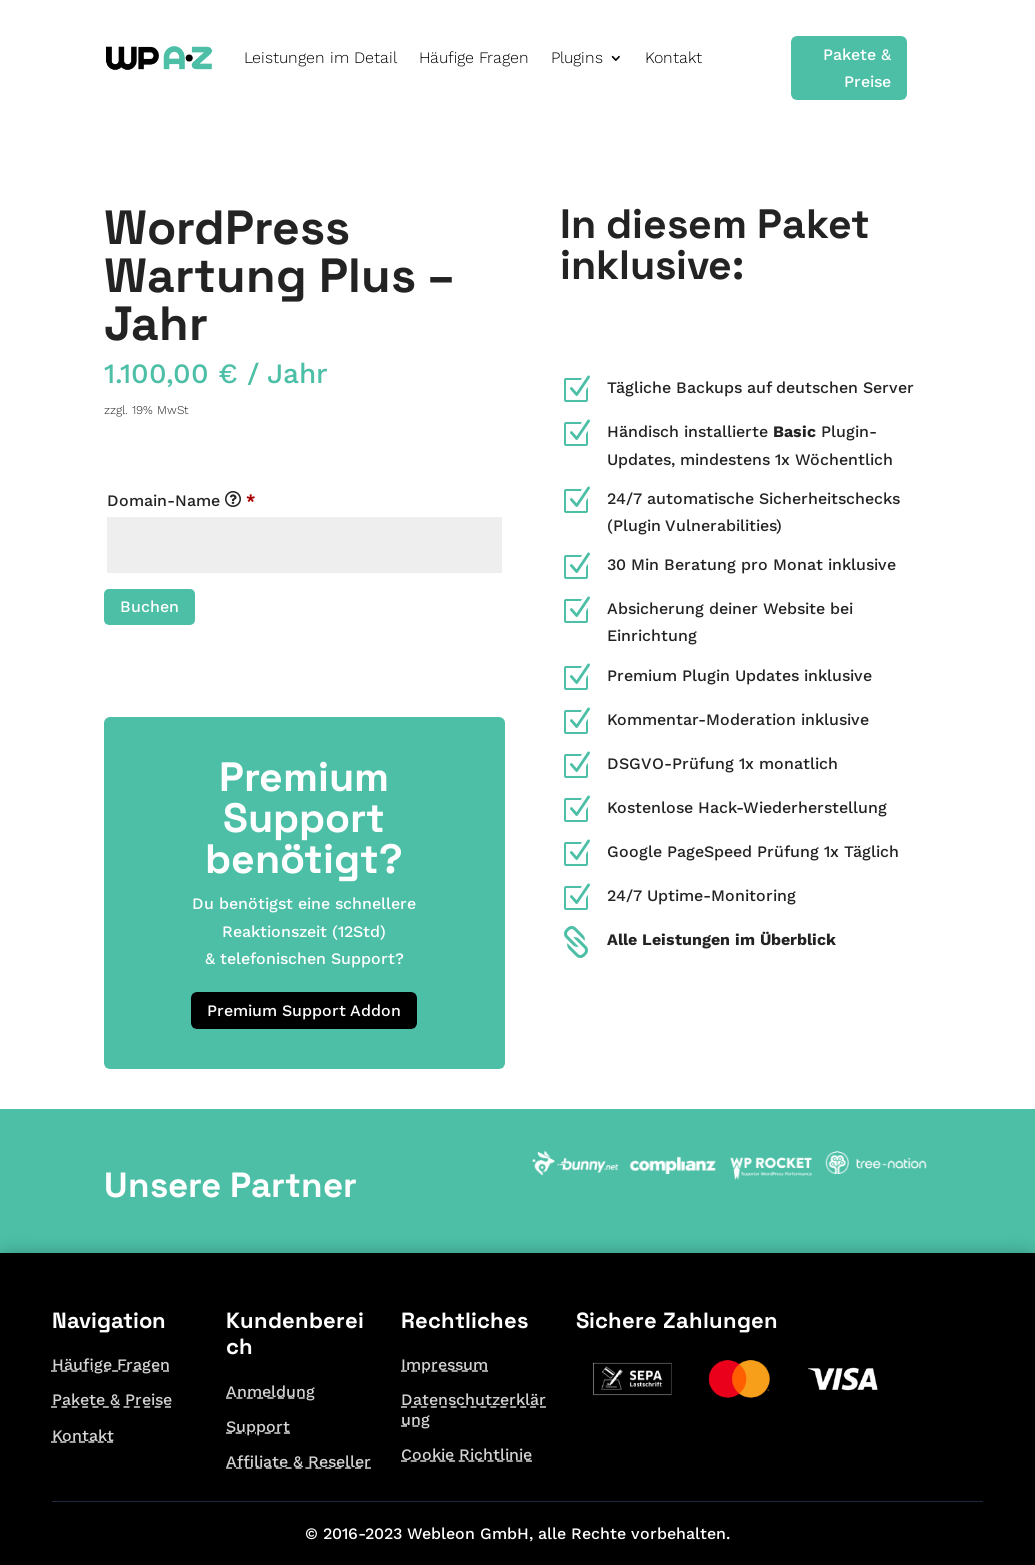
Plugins (577, 57)
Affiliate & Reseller (298, 1461)
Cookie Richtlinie (466, 1454)
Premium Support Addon (304, 1010)
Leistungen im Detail (320, 57)
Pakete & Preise (857, 68)
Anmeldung (270, 1391)
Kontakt (673, 57)
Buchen (149, 606)
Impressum (444, 1364)
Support (258, 1426)
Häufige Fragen (474, 57)
